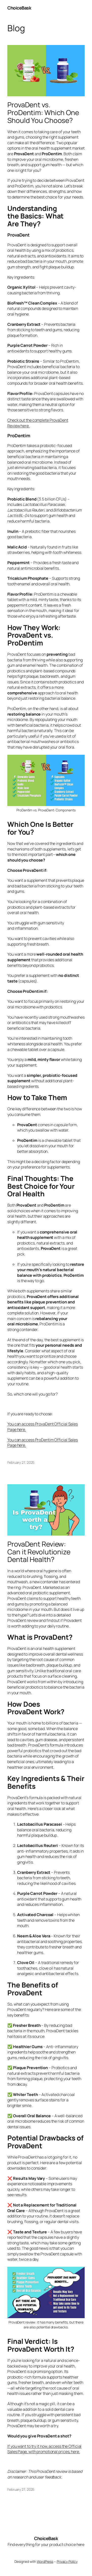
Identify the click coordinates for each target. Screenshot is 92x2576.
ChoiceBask (19, 8)
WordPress (45, 2561)
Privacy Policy (67, 2561)
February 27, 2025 (20, 1462)
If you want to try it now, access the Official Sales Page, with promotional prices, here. (44, 2449)
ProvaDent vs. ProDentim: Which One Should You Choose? (43, 112)
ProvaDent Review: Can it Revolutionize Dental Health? (38, 1551)
